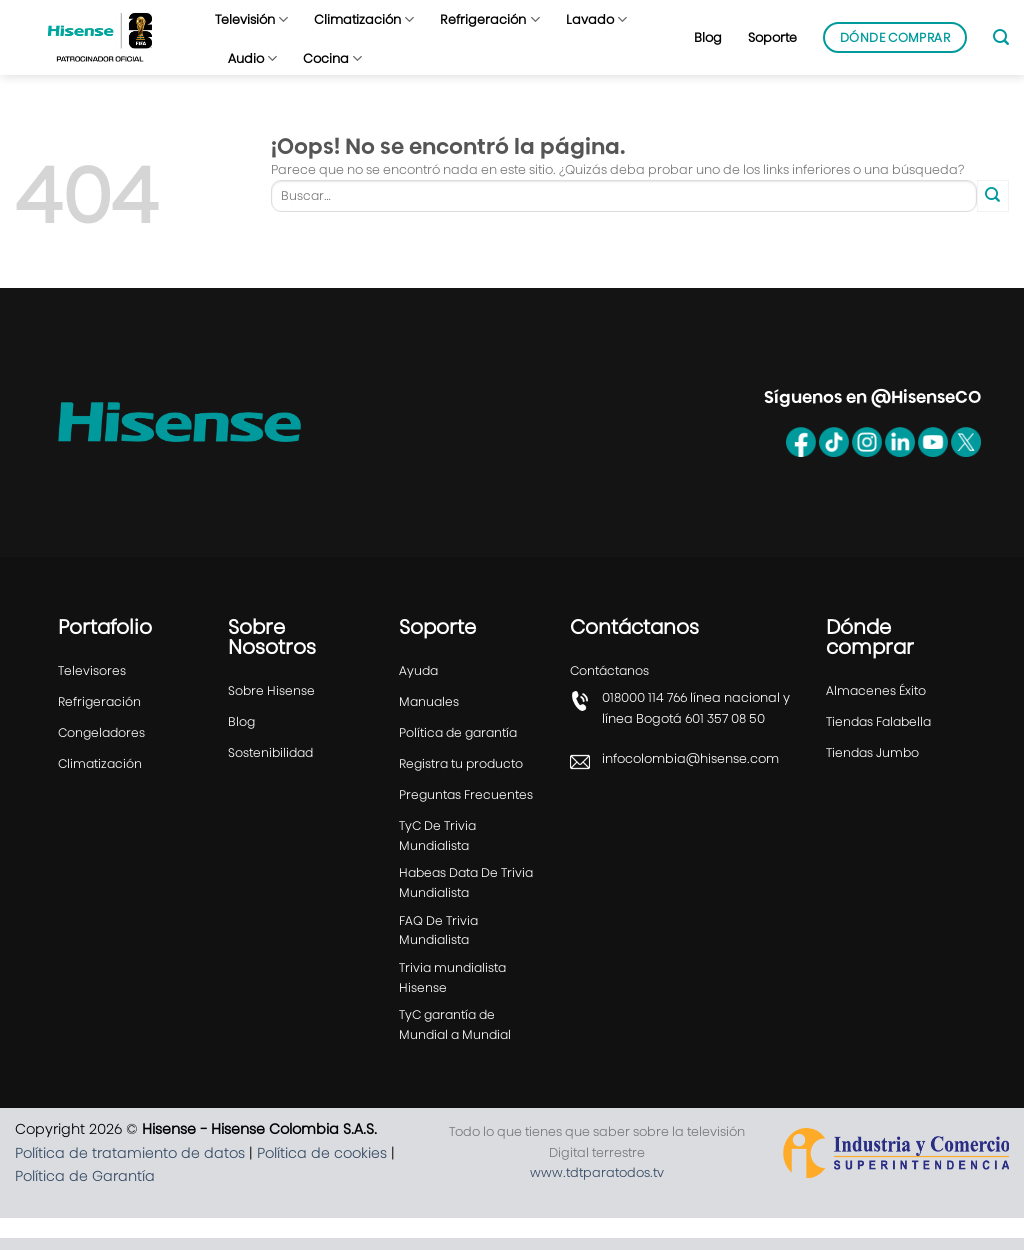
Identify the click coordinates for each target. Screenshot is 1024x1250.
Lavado (596, 19)
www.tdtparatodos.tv (597, 1184)
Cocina (332, 58)
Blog (708, 37)
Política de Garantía (85, 1187)
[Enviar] (993, 196)
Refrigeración (489, 19)
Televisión (251, 19)
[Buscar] (1001, 37)
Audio (252, 58)
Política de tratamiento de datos (130, 1164)
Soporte (772, 37)
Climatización (364, 19)
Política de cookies (322, 1164)
